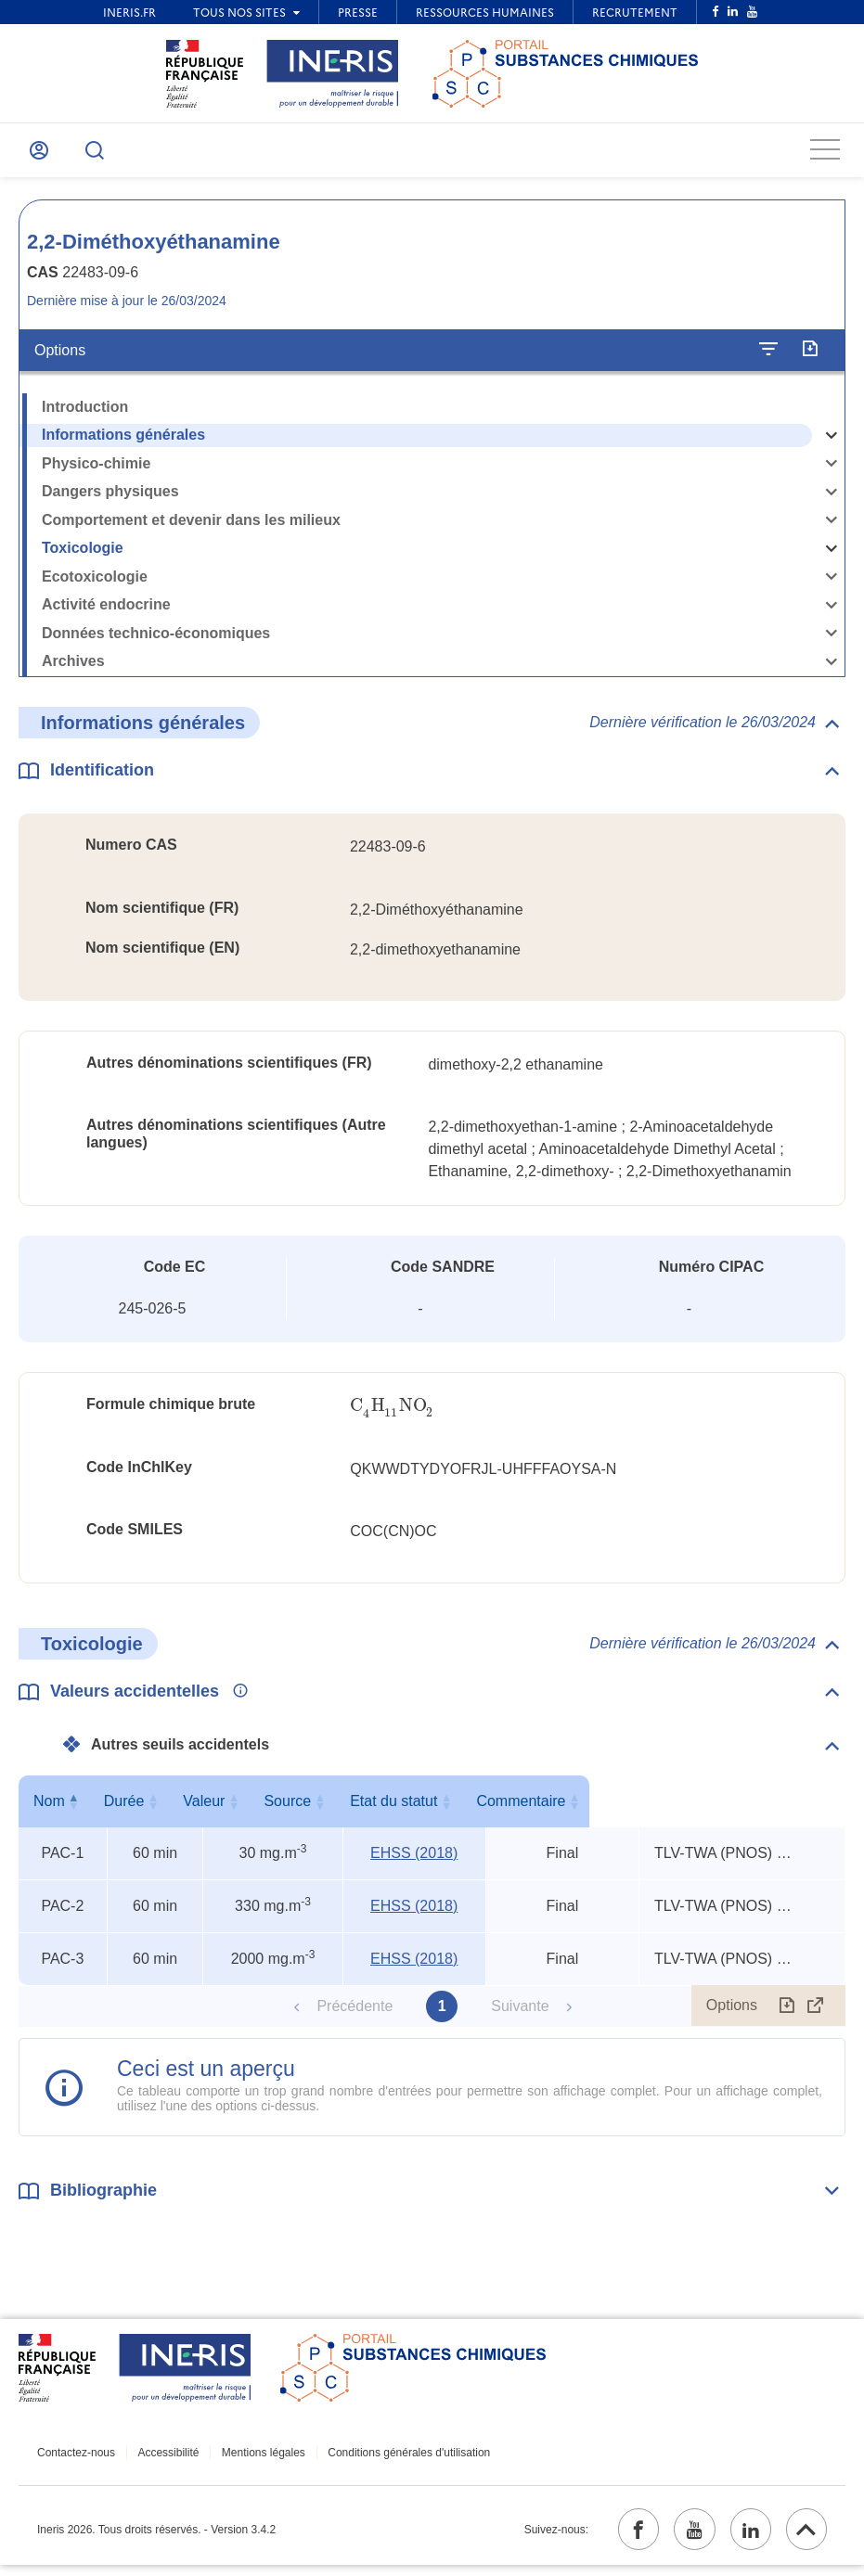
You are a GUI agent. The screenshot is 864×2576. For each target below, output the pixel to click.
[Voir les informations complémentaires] (235, 1698)
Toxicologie (82, 554)
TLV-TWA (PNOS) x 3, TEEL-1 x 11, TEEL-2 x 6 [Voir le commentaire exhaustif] (724, 1859)
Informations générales (123, 441)
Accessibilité (162, 2459)
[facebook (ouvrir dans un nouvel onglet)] (620, 2538)
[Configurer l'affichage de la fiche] (768, 356)
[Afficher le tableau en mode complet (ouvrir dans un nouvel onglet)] (816, 2012)
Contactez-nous (76, 2459)
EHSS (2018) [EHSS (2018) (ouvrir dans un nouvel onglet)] (414, 1859)
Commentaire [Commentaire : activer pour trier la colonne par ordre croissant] (737, 1807)
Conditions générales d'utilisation (390, 2459)
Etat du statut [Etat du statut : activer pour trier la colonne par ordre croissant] (558, 1807)
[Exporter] (810, 356)
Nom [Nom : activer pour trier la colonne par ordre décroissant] (58, 1807)
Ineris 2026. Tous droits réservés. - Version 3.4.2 (156, 2537)
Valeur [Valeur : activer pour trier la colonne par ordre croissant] (269, 1807)
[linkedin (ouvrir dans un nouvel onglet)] (742, 2538)
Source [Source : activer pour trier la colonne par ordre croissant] (410, 1807)
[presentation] (392, 1412)
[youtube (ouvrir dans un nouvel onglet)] (681, 2538)
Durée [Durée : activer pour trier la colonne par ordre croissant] (151, 1807)
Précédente (354, 2012)
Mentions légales (250, 2459)
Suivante (519, 2012)
